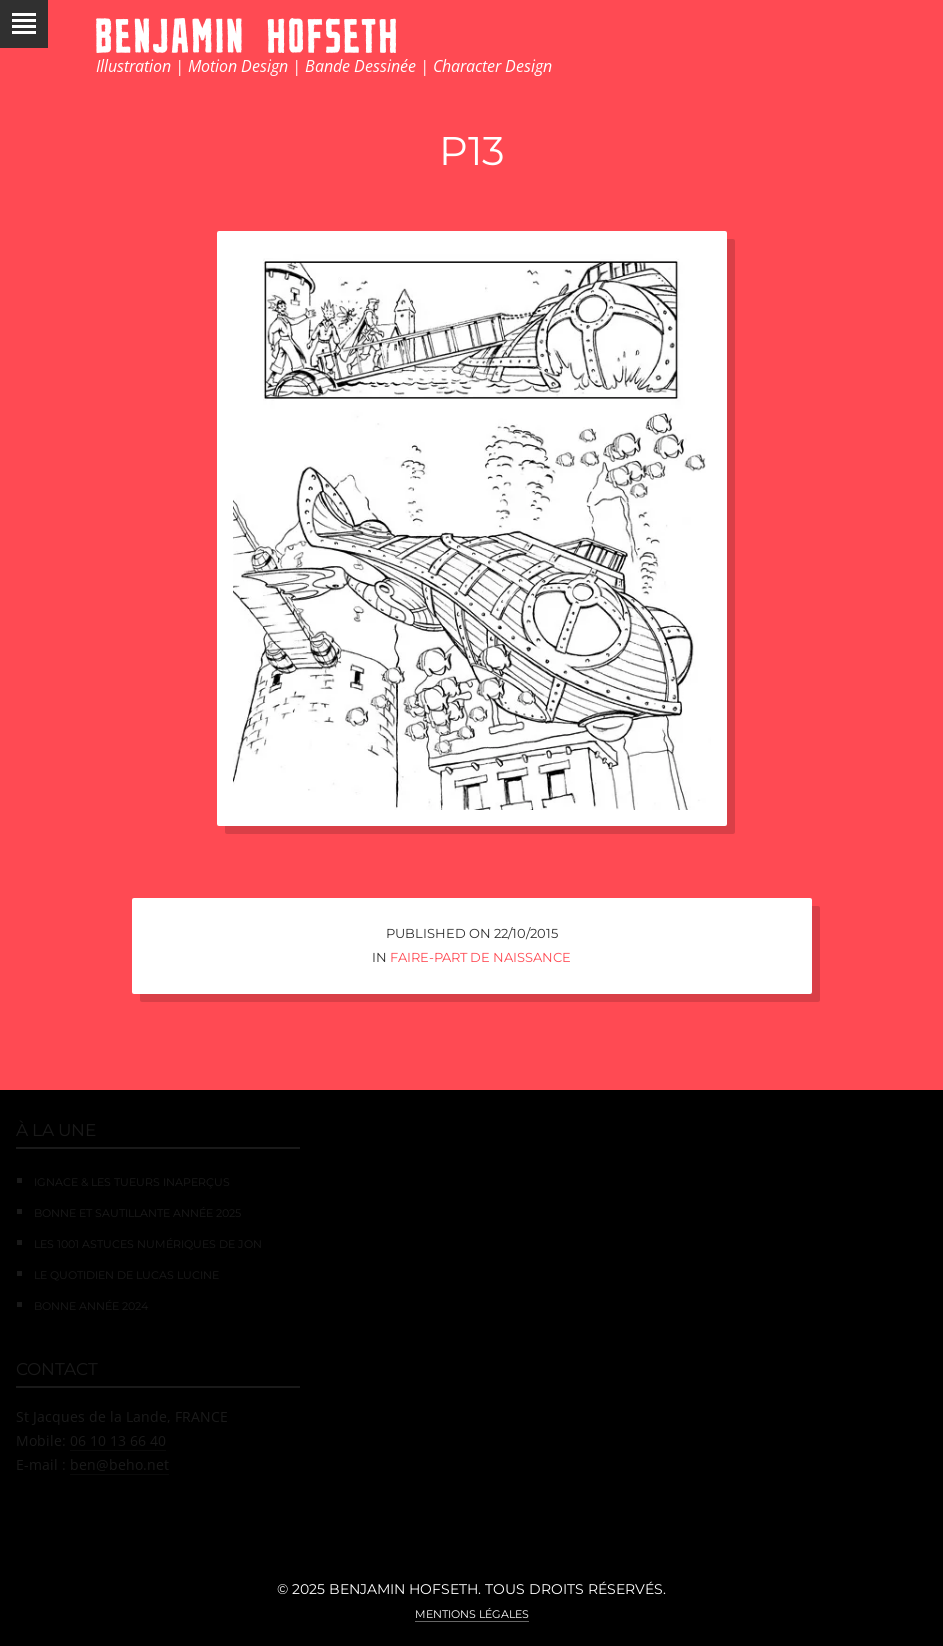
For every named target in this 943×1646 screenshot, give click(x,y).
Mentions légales (472, 1614)
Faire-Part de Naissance (480, 957)
